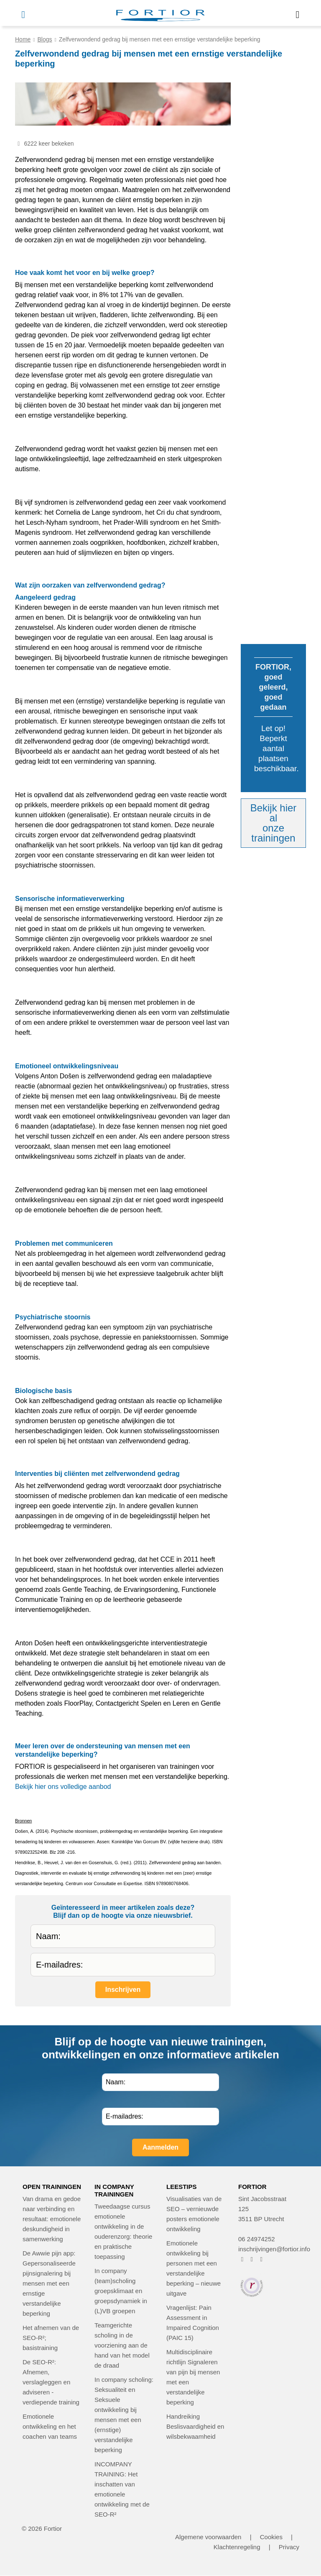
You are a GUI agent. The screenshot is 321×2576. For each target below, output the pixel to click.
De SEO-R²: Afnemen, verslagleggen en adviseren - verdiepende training (51, 2382)
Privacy (289, 2546)
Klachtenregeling (237, 2546)
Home (23, 39)
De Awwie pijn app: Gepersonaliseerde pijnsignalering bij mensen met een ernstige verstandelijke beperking (49, 2283)
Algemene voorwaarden (208, 2536)
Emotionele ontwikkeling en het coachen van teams (50, 2426)
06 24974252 (256, 2238)
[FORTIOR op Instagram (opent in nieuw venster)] (252, 2259)
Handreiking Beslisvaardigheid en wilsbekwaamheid (195, 2426)
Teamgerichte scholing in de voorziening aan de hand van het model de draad (122, 2345)
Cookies (271, 2536)
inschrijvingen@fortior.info (274, 2249)
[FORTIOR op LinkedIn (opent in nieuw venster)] (261, 2259)
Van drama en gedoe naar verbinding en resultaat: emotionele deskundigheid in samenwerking (52, 2218)
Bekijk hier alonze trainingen (273, 823)
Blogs (45, 39)
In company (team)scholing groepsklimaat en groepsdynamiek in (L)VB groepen (120, 2290)
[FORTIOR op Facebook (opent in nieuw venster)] (242, 2259)
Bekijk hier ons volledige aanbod (63, 1786)
